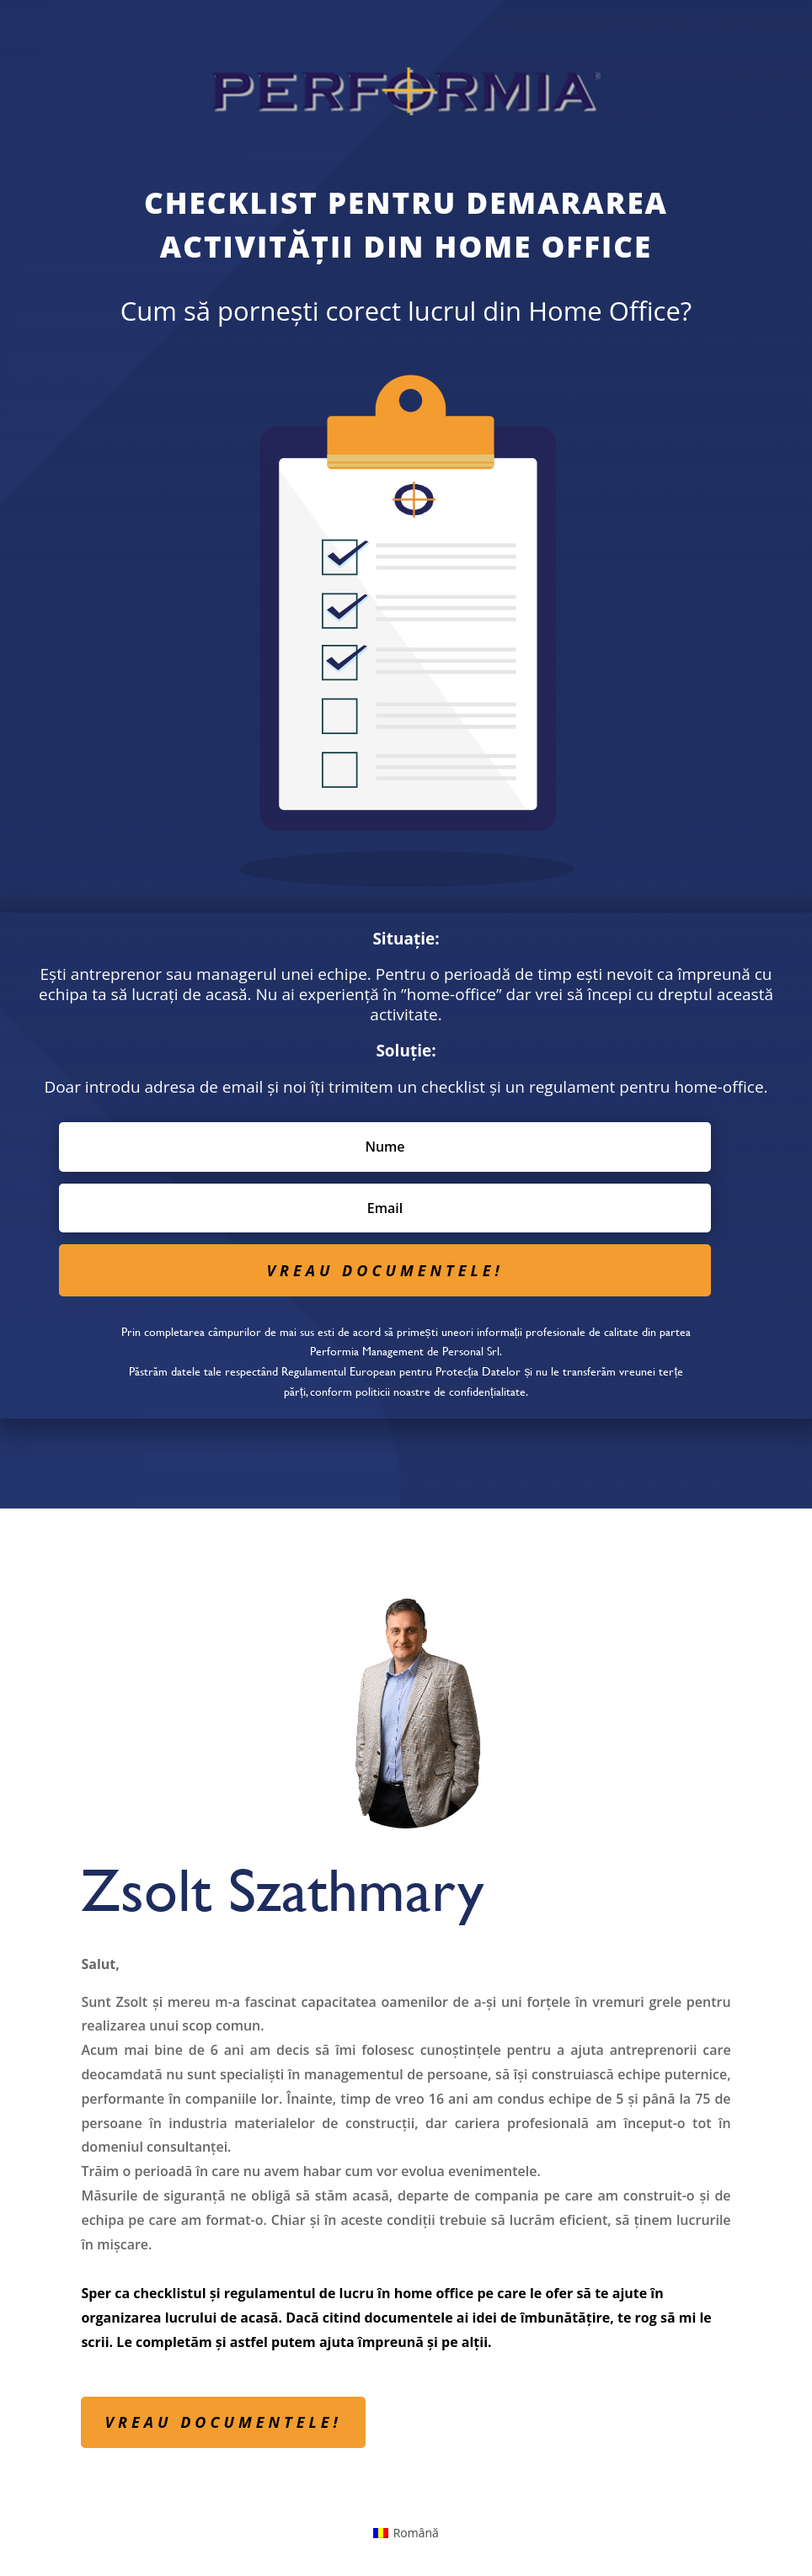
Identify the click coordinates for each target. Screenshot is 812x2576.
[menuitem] (406, 2533)
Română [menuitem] (416, 2533)
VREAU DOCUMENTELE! (222, 2422)
